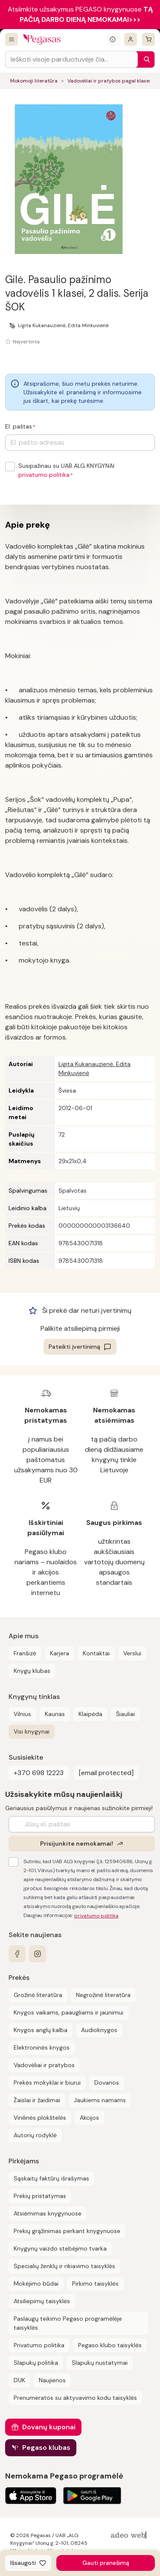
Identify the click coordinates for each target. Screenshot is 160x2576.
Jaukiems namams (100, 2100)
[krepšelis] (148, 39)
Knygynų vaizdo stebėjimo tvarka (60, 2248)
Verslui (132, 1653)
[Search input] (71, 59)
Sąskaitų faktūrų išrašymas (51, 2178)
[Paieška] (144, 59)
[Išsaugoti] (28, 2563)
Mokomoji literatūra (34, 80)
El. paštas (18, 426)
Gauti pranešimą (105, 2563)
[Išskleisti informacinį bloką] (112, 39)
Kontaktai (96, 1653)
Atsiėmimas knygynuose (47, 2213)
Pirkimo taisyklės (95, 2283)
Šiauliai (125, 1714)
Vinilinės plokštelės (40, 2117)
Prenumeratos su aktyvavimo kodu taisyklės (75, 2398)
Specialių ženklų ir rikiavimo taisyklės (64, 2266)
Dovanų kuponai (49, 2426)
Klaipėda (90, 1714)
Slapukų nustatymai (100, 2362)
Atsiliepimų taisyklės (42, 2301)
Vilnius (22, 1714)
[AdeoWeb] (130, 2536)
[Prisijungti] (130, 39)
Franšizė (25, 1653)
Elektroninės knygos (42, 2047)
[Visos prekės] (11, 39)
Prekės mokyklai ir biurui (47, 2082)
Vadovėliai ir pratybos (44, 2065)
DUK (19, 2380)
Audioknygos (99, 2030)
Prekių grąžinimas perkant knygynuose (67, 2231)
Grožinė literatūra (38, 1995)
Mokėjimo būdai (36, 2283)
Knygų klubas (32, 1671)
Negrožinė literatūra (103, 1995)
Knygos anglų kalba (40, 2030)
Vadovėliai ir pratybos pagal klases (109, 80)
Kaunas (55, 1714)
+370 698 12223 (39, 1772)
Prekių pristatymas (40, 2196)
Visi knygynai (31, 1731)
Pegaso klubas (46, 2447)
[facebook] (17, 1953)
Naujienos (52, 2380)
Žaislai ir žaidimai (37, 2100)
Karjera (59, 1653)
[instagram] (37, 1953)
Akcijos (89, 2117)
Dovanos (106, 2082)
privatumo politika (44, 475)
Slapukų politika (36, 2362)
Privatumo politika (39, 2345)
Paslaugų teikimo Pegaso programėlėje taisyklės (68, 2323)
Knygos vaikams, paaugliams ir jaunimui (68, 2012)
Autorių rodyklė (35, 2135)
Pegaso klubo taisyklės (110, 2345)
